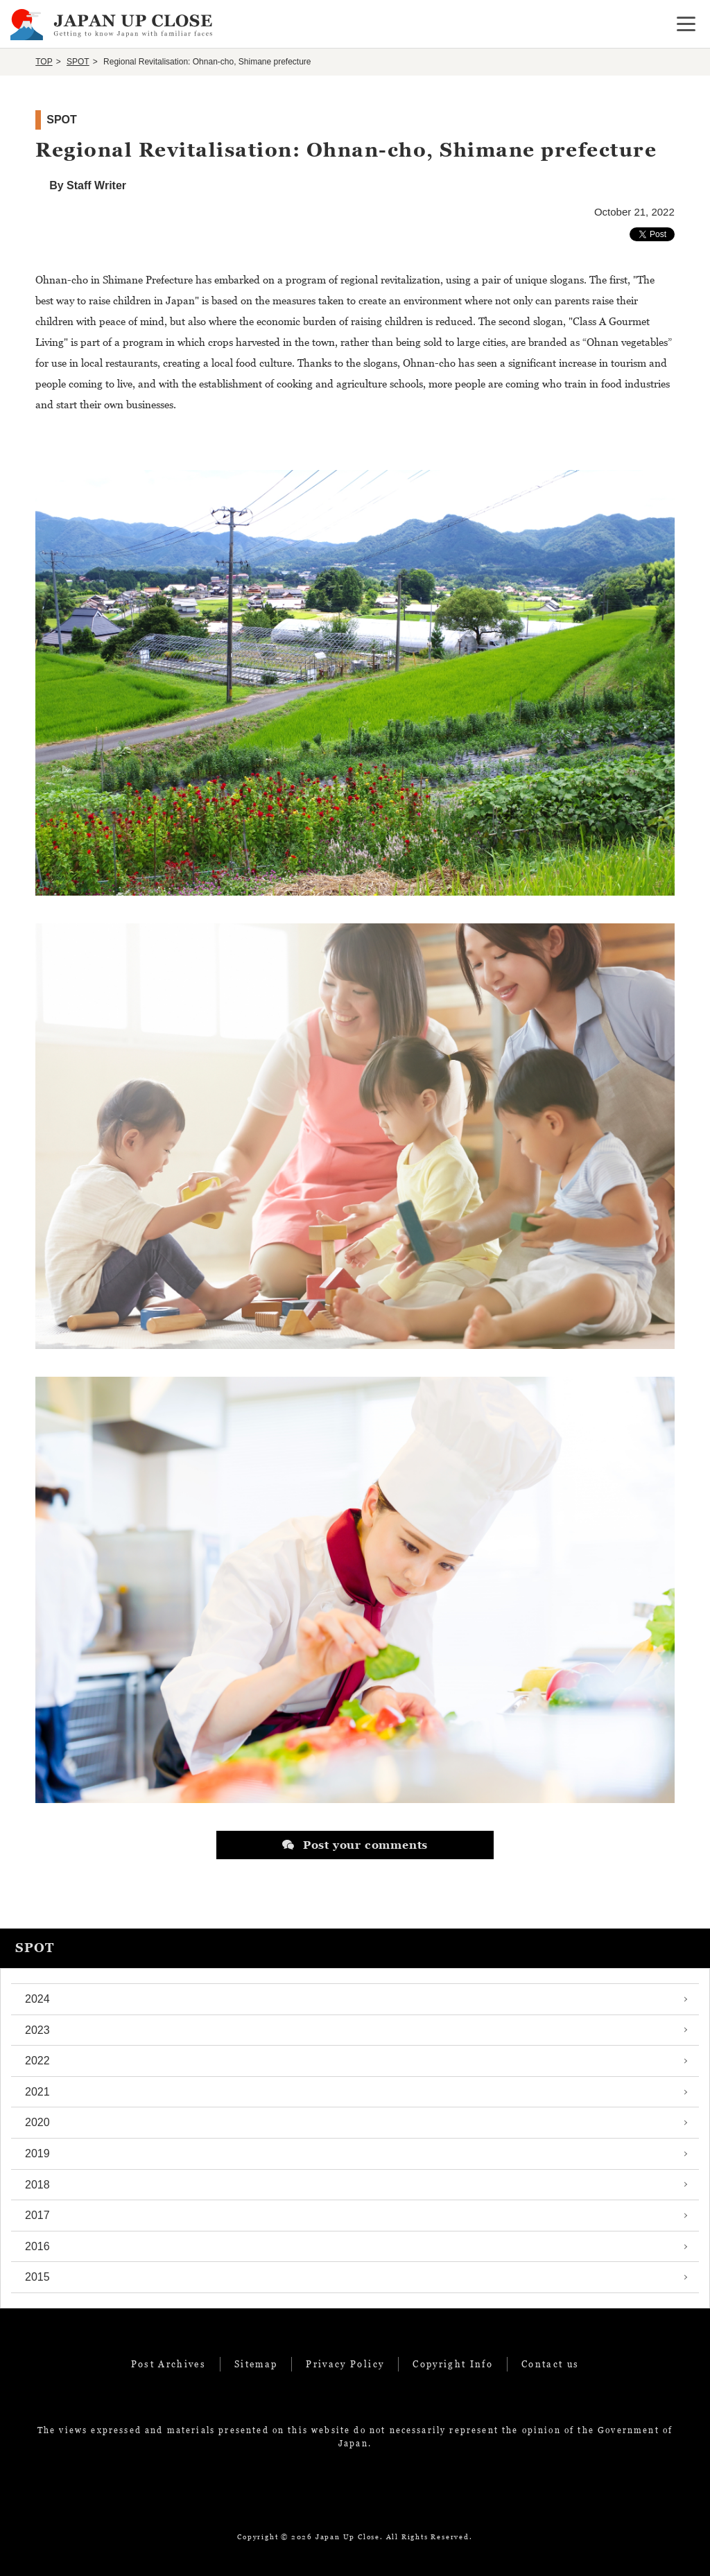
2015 (37, 2277)
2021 (37, 2092)
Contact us (550, 2363)
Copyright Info (453, 2363)
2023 (37, 2030)
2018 (37, 2185)
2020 (37, 2122)
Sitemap (255, 2363)
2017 (37, 2215)
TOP (43, 62)
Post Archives (168, 2363)
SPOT (78, 62)
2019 (37, 2153)
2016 (37, 2246)
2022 (37, 2060)
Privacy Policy (345, 2363)
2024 (37, 1999)
